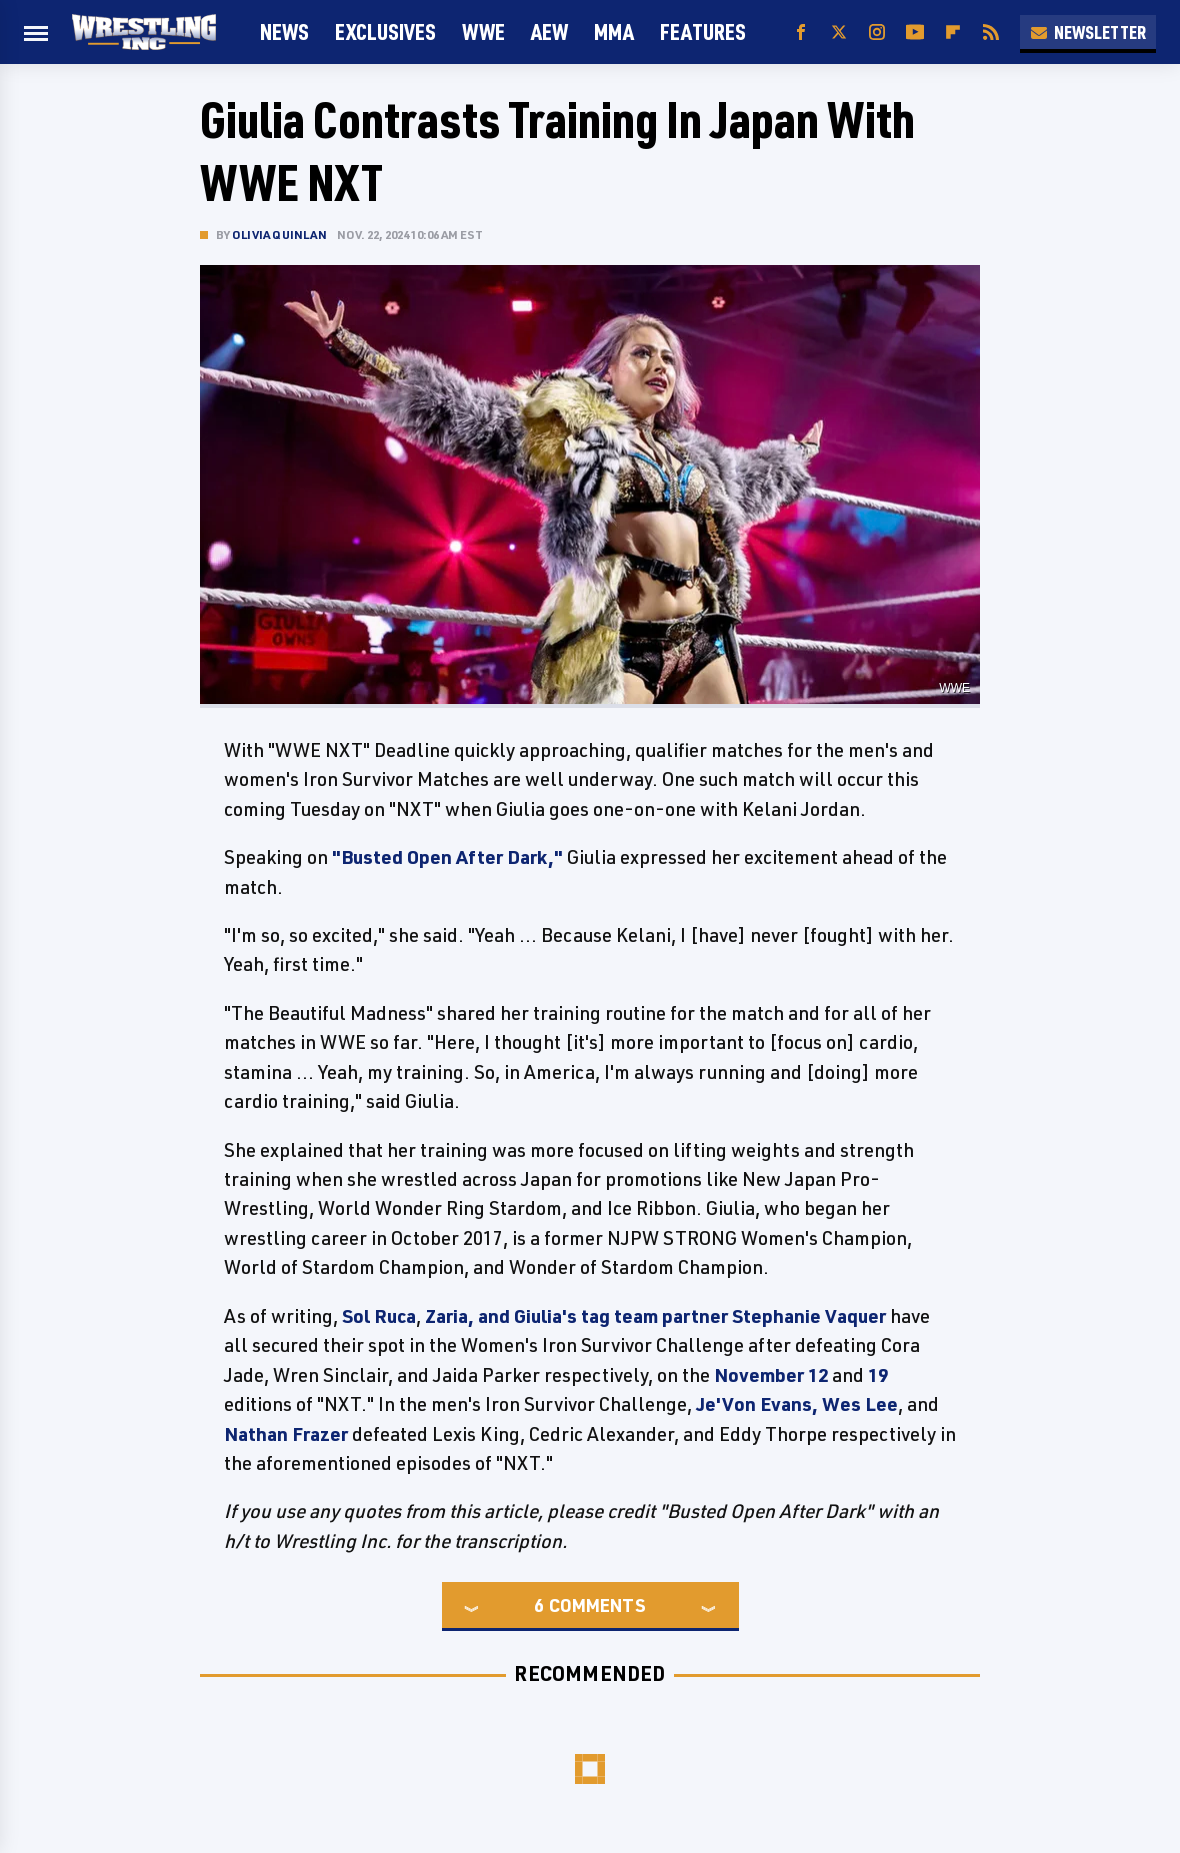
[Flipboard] (953, 32)
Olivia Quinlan (279, 234)
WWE (483, 31)
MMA (614, 31)
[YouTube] (915, 32)
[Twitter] (839, 32)
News (284, 31)
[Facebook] (801, 32)
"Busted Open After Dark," (447, 857)
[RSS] (991, 32)
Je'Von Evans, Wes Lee (797, 1404)
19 (878, 1375)
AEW (549, 31)
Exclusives (385, 31)
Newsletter (1088, 32)
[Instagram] (877, 32)
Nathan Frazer (286, 1434)
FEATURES (703, 31)
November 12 (771, 1375)
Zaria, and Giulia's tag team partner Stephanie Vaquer (655, 1316)
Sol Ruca (379, 1316)
